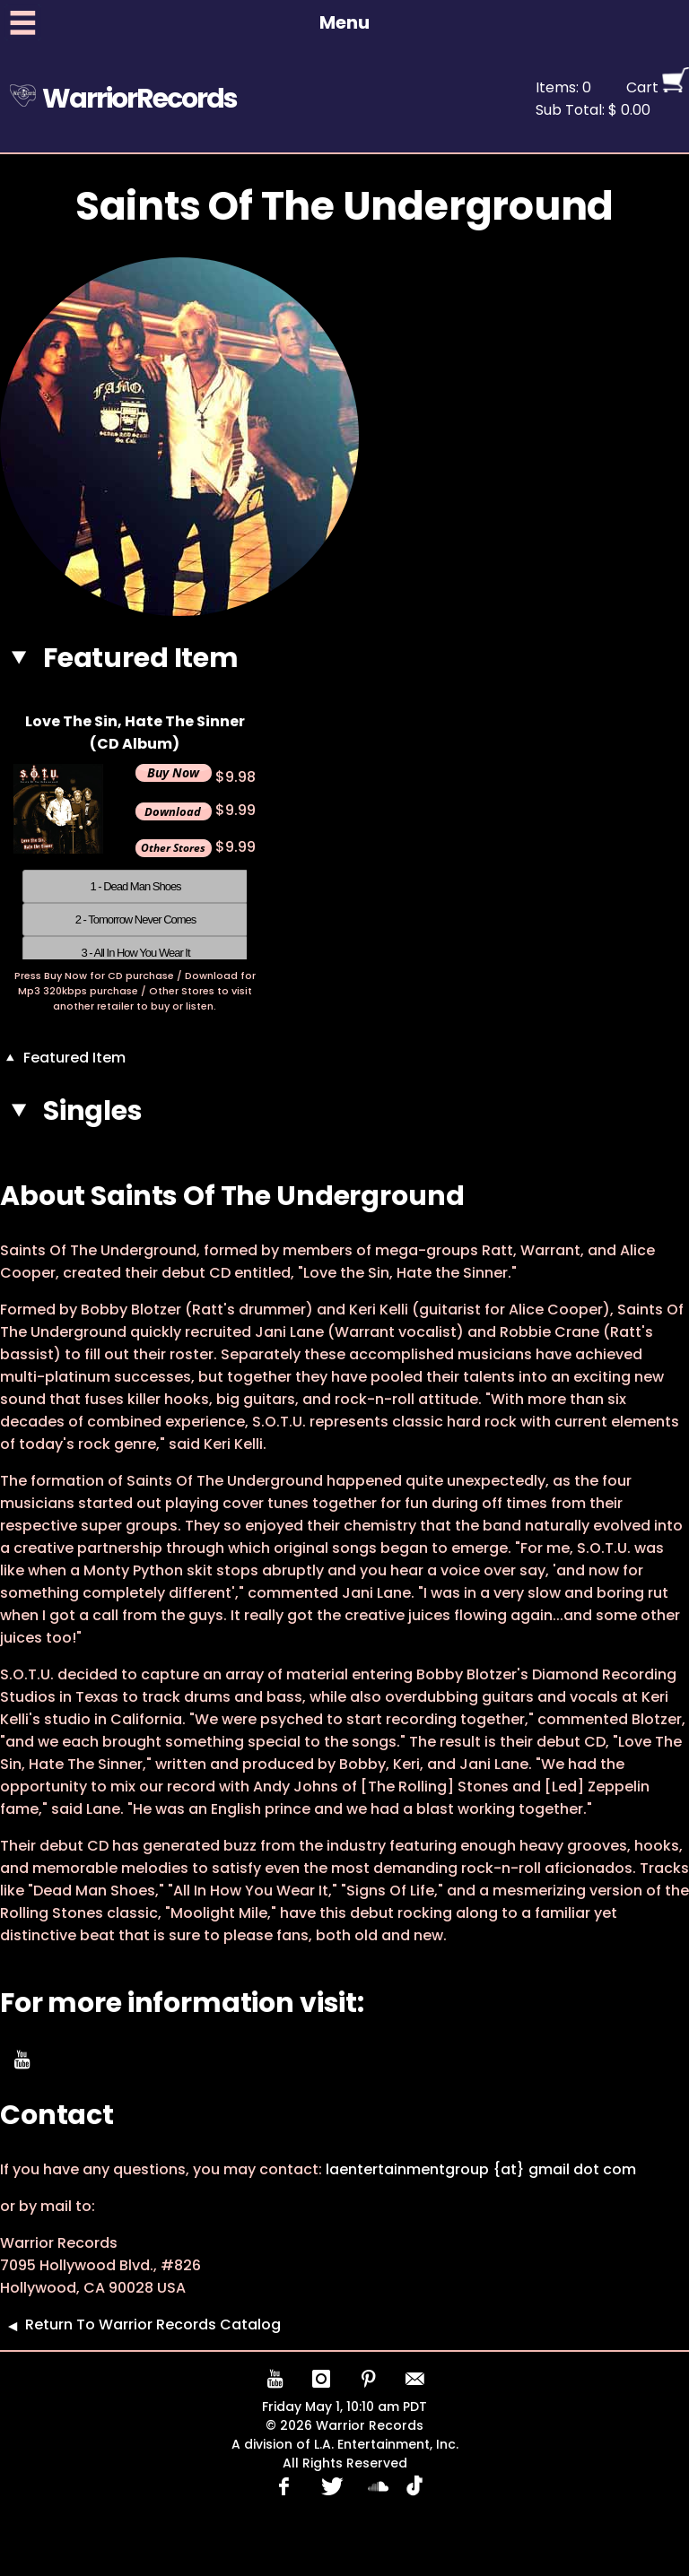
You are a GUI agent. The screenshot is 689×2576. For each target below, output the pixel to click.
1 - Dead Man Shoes (135, 886)
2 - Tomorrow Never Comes (135, 919)
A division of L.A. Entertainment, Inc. (344, 2444)
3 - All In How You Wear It (135, 952)
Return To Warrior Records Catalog (140, 2324)
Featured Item (63, 1057)
